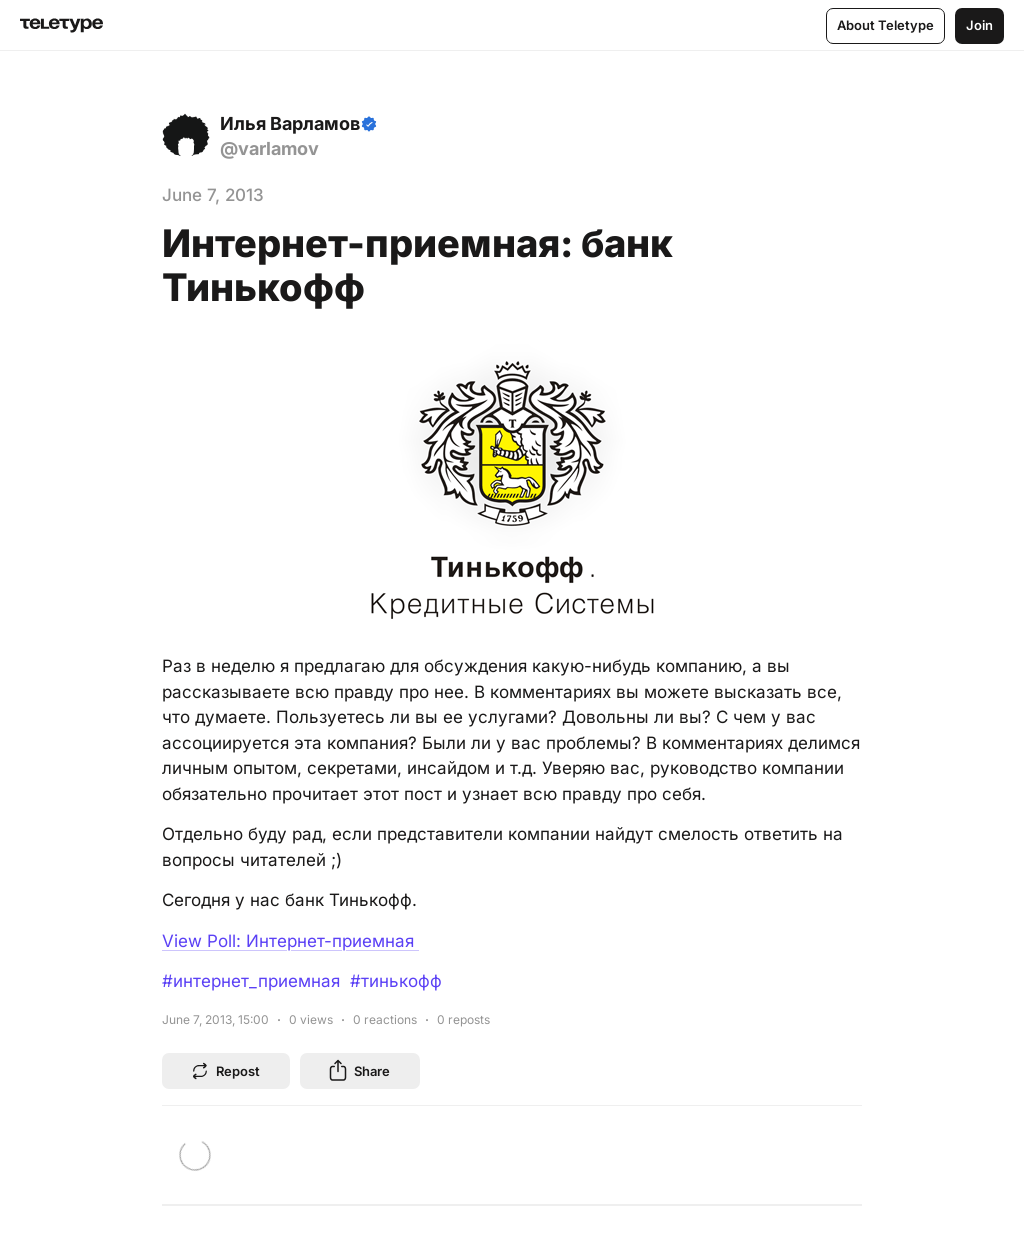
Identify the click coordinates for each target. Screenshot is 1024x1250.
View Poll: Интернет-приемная (290, 941)
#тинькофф (396, 981)
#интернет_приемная (251, 981)
